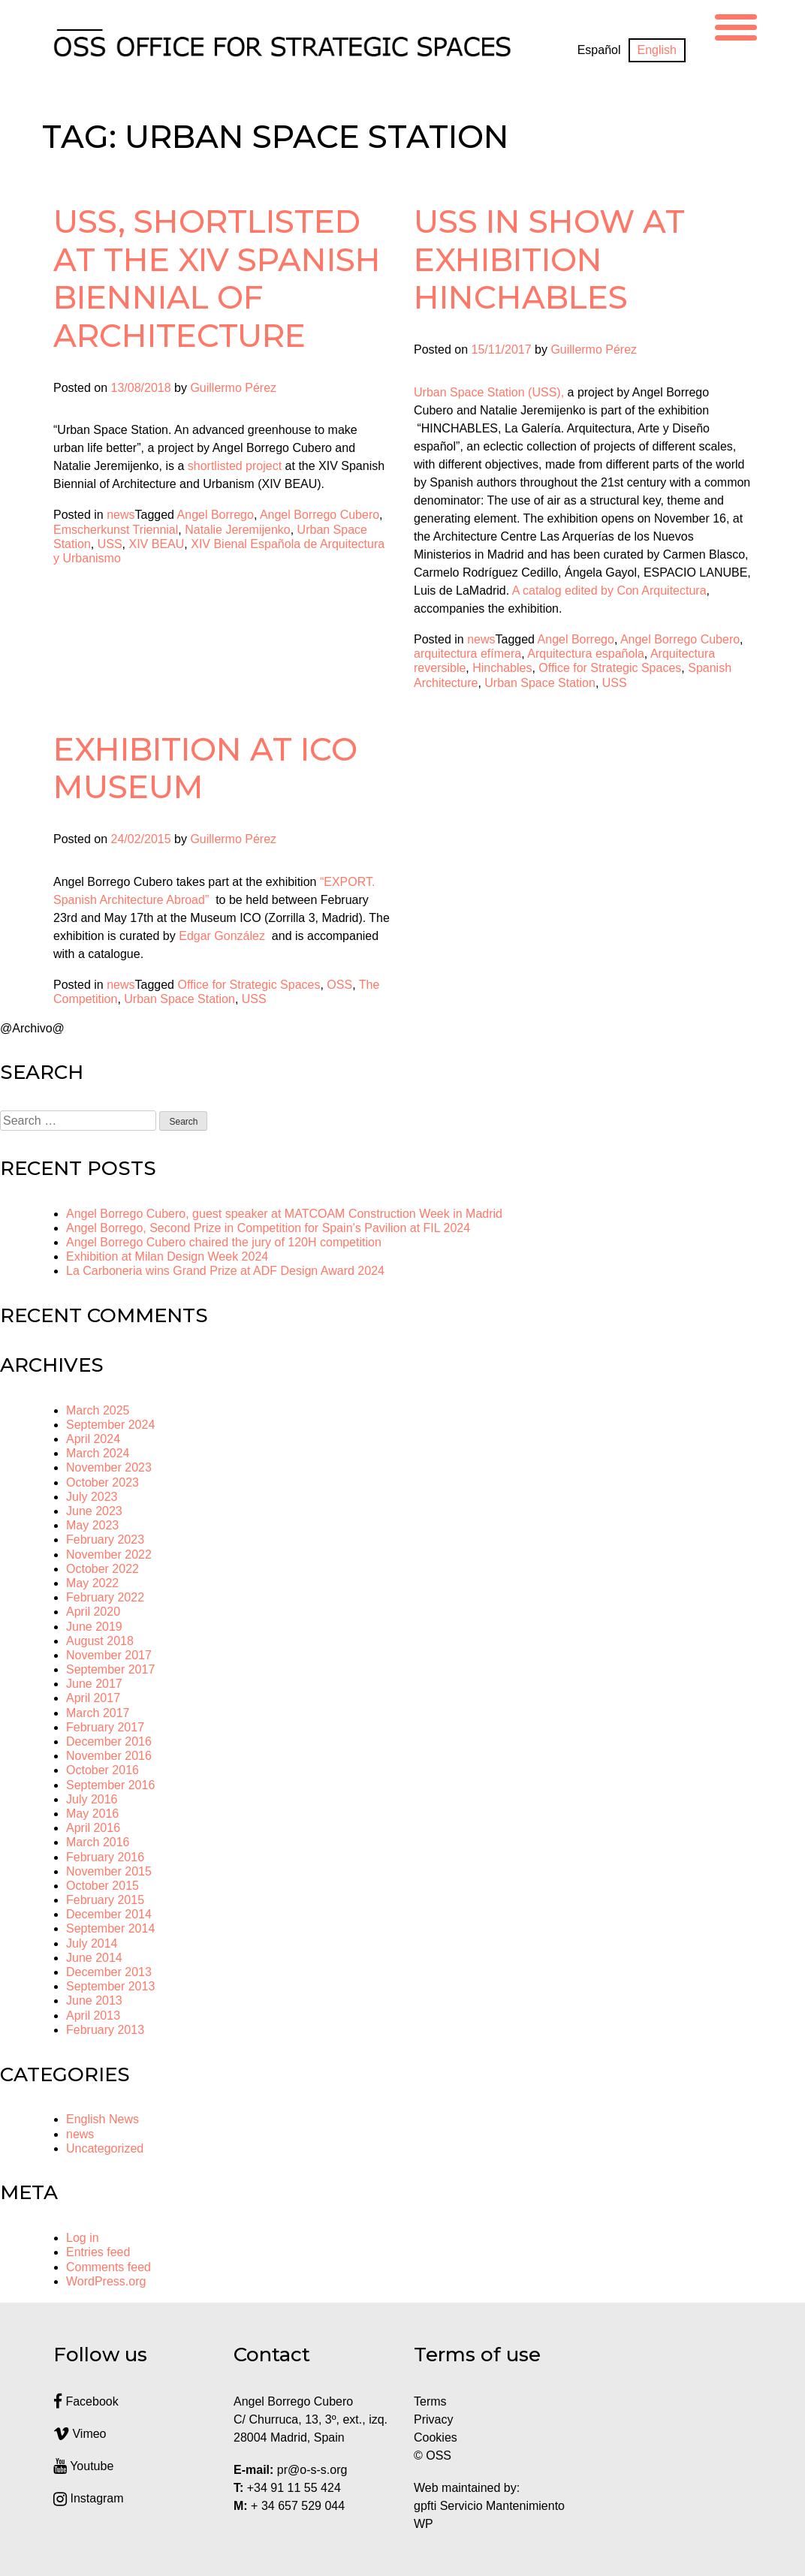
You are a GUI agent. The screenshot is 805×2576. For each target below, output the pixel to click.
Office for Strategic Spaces (609, 667)
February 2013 (105, 2029)
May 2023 (92, 1525)
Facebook (86, 2401)
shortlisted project (235, 465)
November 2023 (109, 1467)
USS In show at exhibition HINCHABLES (549, 259)
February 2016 (105, 1857)
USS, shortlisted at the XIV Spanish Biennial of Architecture (217, 278)
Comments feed (108, 2267)
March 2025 (98, 1410)
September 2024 (110, 1424)
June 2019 (94, 1626)
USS (110, 544)
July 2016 (92, 1799)
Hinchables (502, 667)
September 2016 (110, 1785)
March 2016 (98, 1842)
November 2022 (109, 1554)
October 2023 (102, 1482)
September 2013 (110, 1986)
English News (102, 2119)
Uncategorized (104, 2148)
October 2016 (102, 1770)
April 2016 (93, 1827)
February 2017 (105, 1727)
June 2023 (94, 1511)
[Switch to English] (657, 50)
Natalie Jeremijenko (238, 529)
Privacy (433, 2419)
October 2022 (102, 1568)
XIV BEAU (157, 544)
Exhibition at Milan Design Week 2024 (167, 1256)
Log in (82, 2237)
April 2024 (93, 1439)
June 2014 (94, 1957)
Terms (430, 2401)
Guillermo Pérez (233, 387)
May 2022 (92, 1583)
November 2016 (109, 1755)
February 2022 (105, 1597)
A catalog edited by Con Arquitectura (609, 590)
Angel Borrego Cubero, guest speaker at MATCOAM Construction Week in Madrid (284, 1213)
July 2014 (92, 1943)
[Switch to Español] (599, 50)
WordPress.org (106, 2281)
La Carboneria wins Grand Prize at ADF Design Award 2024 (225, 1270)
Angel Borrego (215, 514)
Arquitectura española (585, 653)
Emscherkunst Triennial (115, 529)
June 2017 (94, 1683)
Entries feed (98, 2252)
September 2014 (110, 1928)
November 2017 (109, 1655)
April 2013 (93, 2015)
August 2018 (100, 1640)
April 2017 (93, 1698)
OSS (339, 984)
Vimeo (80, 2433)
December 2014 (109, 1914)
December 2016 (109, 1741)
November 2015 (109, 1871)
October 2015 (102, 1885)
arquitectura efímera (467, 653)
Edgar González (223, 935)
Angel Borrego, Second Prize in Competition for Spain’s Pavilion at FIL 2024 (268, 1228)
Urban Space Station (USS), (489, 392)
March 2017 (98, 1713)
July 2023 (92, 1496)
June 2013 (94, 2000)
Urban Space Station (539, 682)
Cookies (435, 2437)
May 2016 (92, 1813)
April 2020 (93, 1611)
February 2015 (105, 1900)
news (120, 514)
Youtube (83, 2466)
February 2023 (105, 1539)
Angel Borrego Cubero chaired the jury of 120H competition (223, 1242)
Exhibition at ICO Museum (205, 768)
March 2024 (98, 1453)
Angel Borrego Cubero (319, 514)
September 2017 (110, 1669)
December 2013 (109, 1972)
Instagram (88, 2498)
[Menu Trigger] (735, 25)
